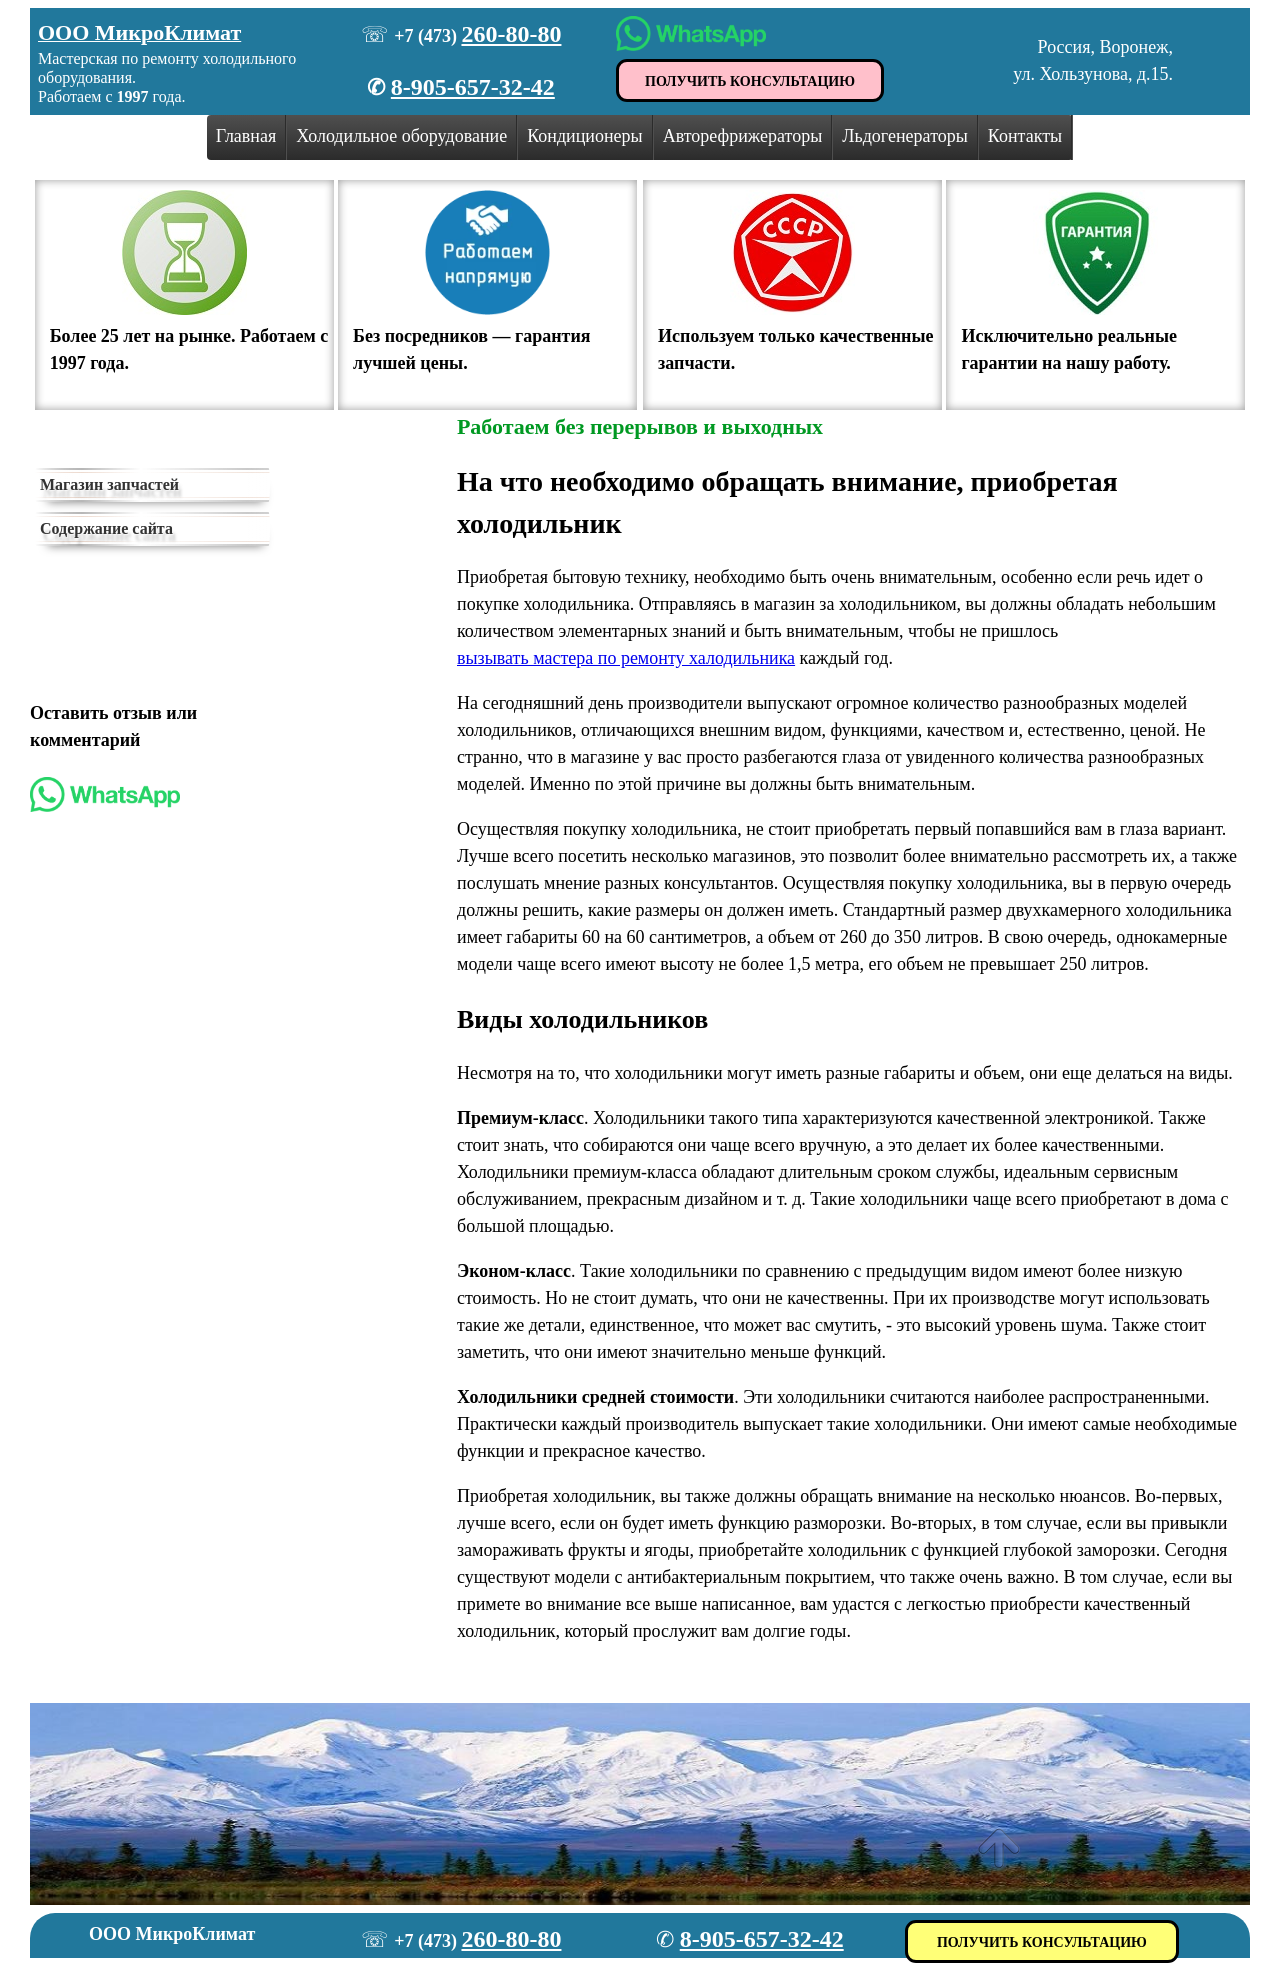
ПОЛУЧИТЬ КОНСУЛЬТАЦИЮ (750, 81)
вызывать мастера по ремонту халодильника (626, 658)
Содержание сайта (106, 528)
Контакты (1025, 136)
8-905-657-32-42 (473, 87)
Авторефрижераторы (743, 136)
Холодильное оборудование (401, 136)
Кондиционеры (585, 136)
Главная (246, 136)
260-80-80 (511, 34)
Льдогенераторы (905, 136)
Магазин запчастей (109, 484)
